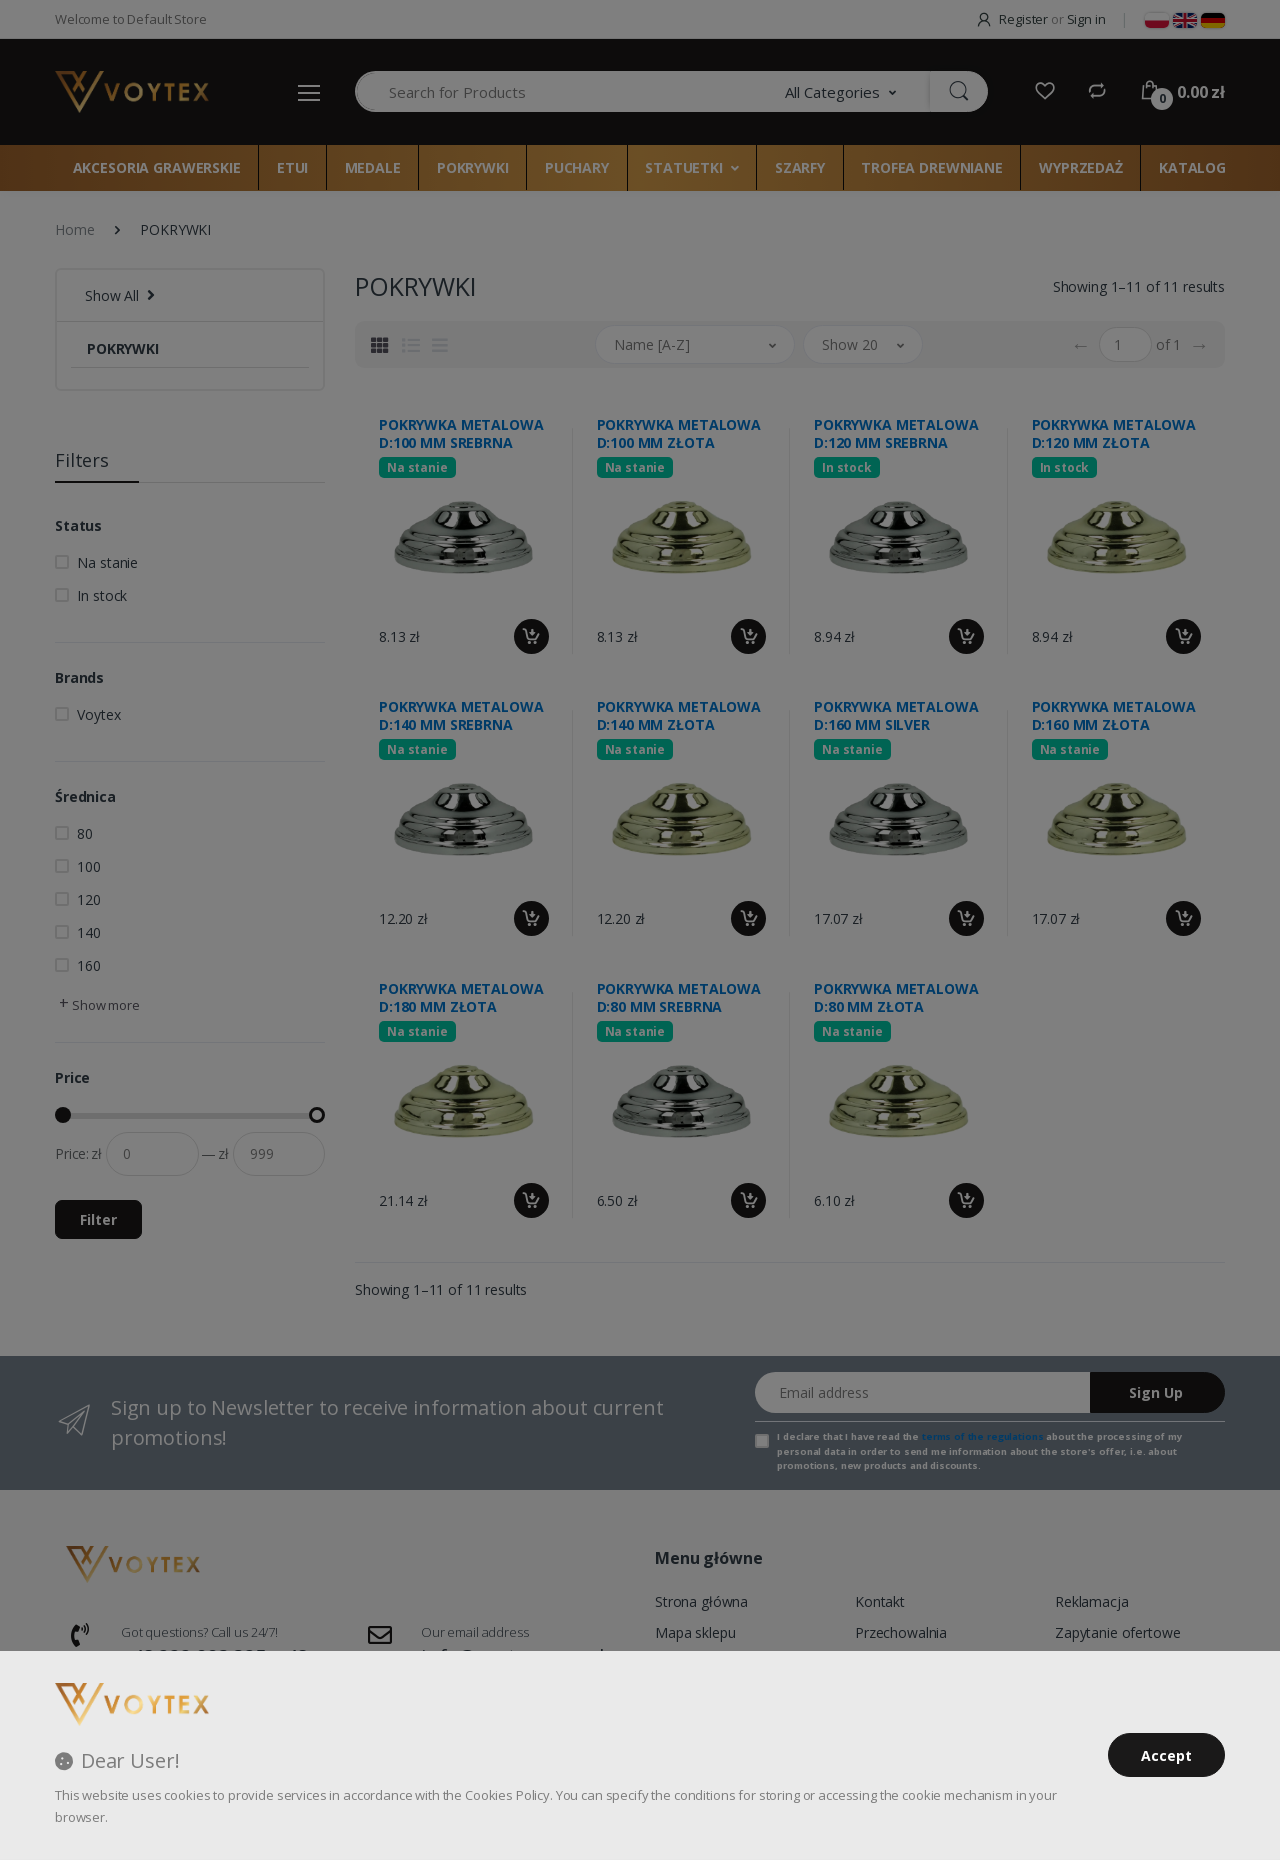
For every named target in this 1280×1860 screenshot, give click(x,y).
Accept (1166, 1755)
